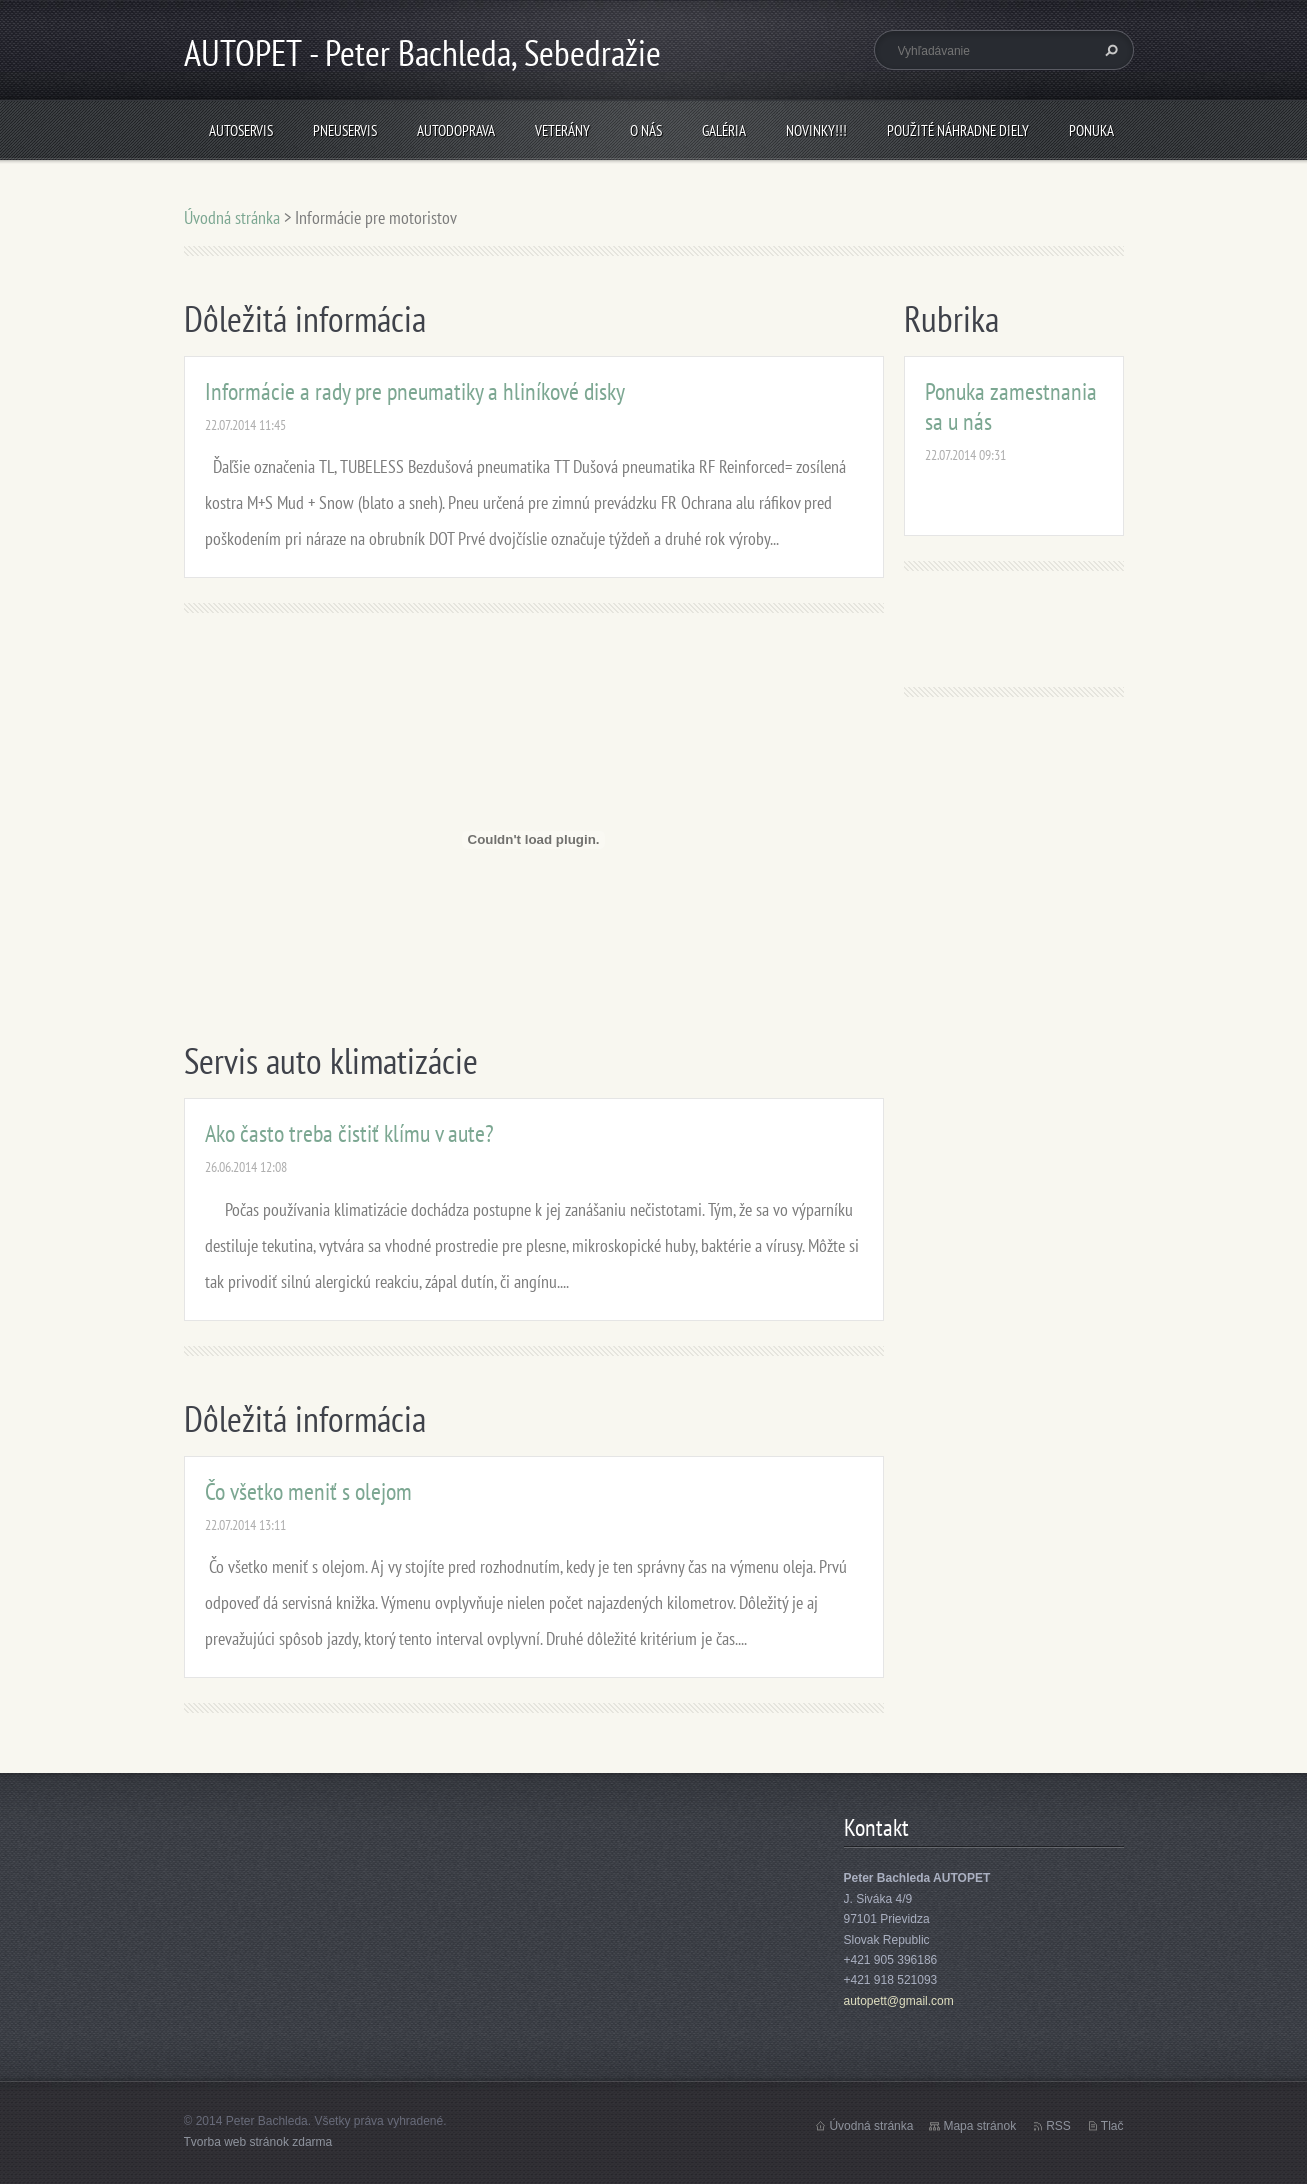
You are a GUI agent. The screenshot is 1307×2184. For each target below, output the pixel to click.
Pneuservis (345, 130)
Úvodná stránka (232, 217)
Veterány (562, 130)
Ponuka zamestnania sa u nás (1011, 406)
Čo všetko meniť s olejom (308, 1491)
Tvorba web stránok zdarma (258, 2142)
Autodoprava (456, 130)
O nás (646, 130)
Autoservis (241, 130)
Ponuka (1091, 130)
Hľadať (1109, 50)
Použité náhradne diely (958, 130)
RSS (1058, 2126)
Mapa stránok (979, 2126)
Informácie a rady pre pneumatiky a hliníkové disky (415, 391)
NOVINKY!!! (816, 130)
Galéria (724, 130)
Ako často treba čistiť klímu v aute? (349, 1133)
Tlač (1112, 2126)
